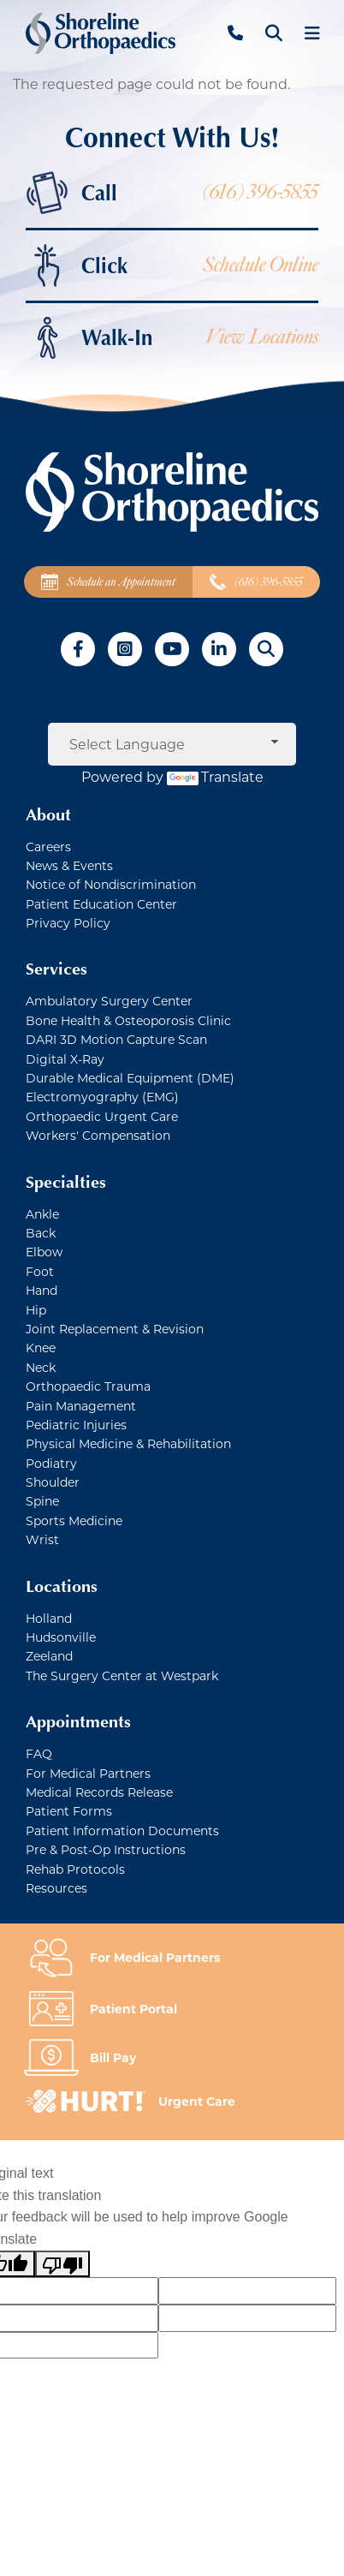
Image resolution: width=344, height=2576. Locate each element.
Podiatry (51, 1463)
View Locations (261, 337)
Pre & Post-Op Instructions (106, 1849)
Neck (41, 1367)
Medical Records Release (99, 1792)
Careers (48, 846)
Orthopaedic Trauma (88, 1386)
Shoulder (53, 1482)
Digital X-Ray (65, 1059)
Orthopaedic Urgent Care (102, 1116)
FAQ (39, 1753)
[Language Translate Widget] (172, 744)
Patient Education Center (101, 904)
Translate (215, 776)
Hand (41, 1290)
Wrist (42, 1539)
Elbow (44, 1251)
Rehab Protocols (75, 1869)
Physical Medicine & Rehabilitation (128, 1443)
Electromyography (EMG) (102, 1096)
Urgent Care (196, 2101)
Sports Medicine (74, 1520)
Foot (40, 1271)
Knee (41, 1347)
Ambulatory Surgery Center (109, 1001)
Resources (56, 1888)
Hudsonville (61, 1637)
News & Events (69, 865)
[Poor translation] (62, 2264)
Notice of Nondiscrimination (111, 884)
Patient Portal (133, 2009)
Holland (49, 1618)
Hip (36, 1310)
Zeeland (49, 1656)
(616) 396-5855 (260, 192)
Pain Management (81, 1406)
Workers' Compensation (98, 1135)
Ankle (42, 1214)
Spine (42, 1501)
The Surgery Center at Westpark (122, 1675)
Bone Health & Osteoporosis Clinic (128, 1020)
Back (41, 1233)
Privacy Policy (68, 923)
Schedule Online (260, 265)
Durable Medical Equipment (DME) (130, 1078)
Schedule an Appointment (108, 582)
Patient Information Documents (122, 1830)
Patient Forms (69, 1811)
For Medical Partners (88, 1773)
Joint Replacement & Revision (115, 1329)
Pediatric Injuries (76, 1424)
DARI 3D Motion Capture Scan (116, 1039)
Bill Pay (113, 2057)
